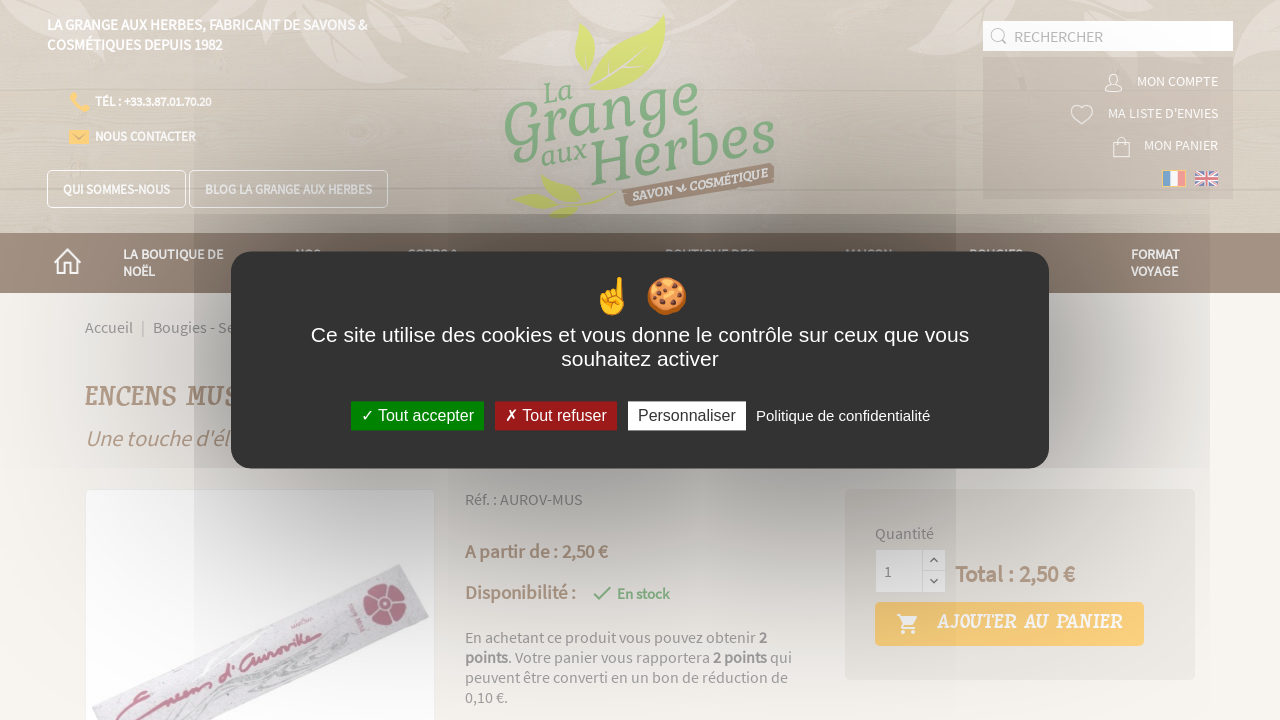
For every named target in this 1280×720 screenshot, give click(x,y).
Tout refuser (556, 415)
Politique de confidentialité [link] (843, 415)
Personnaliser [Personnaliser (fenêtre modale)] (687, 415)
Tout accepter (417, 415)
